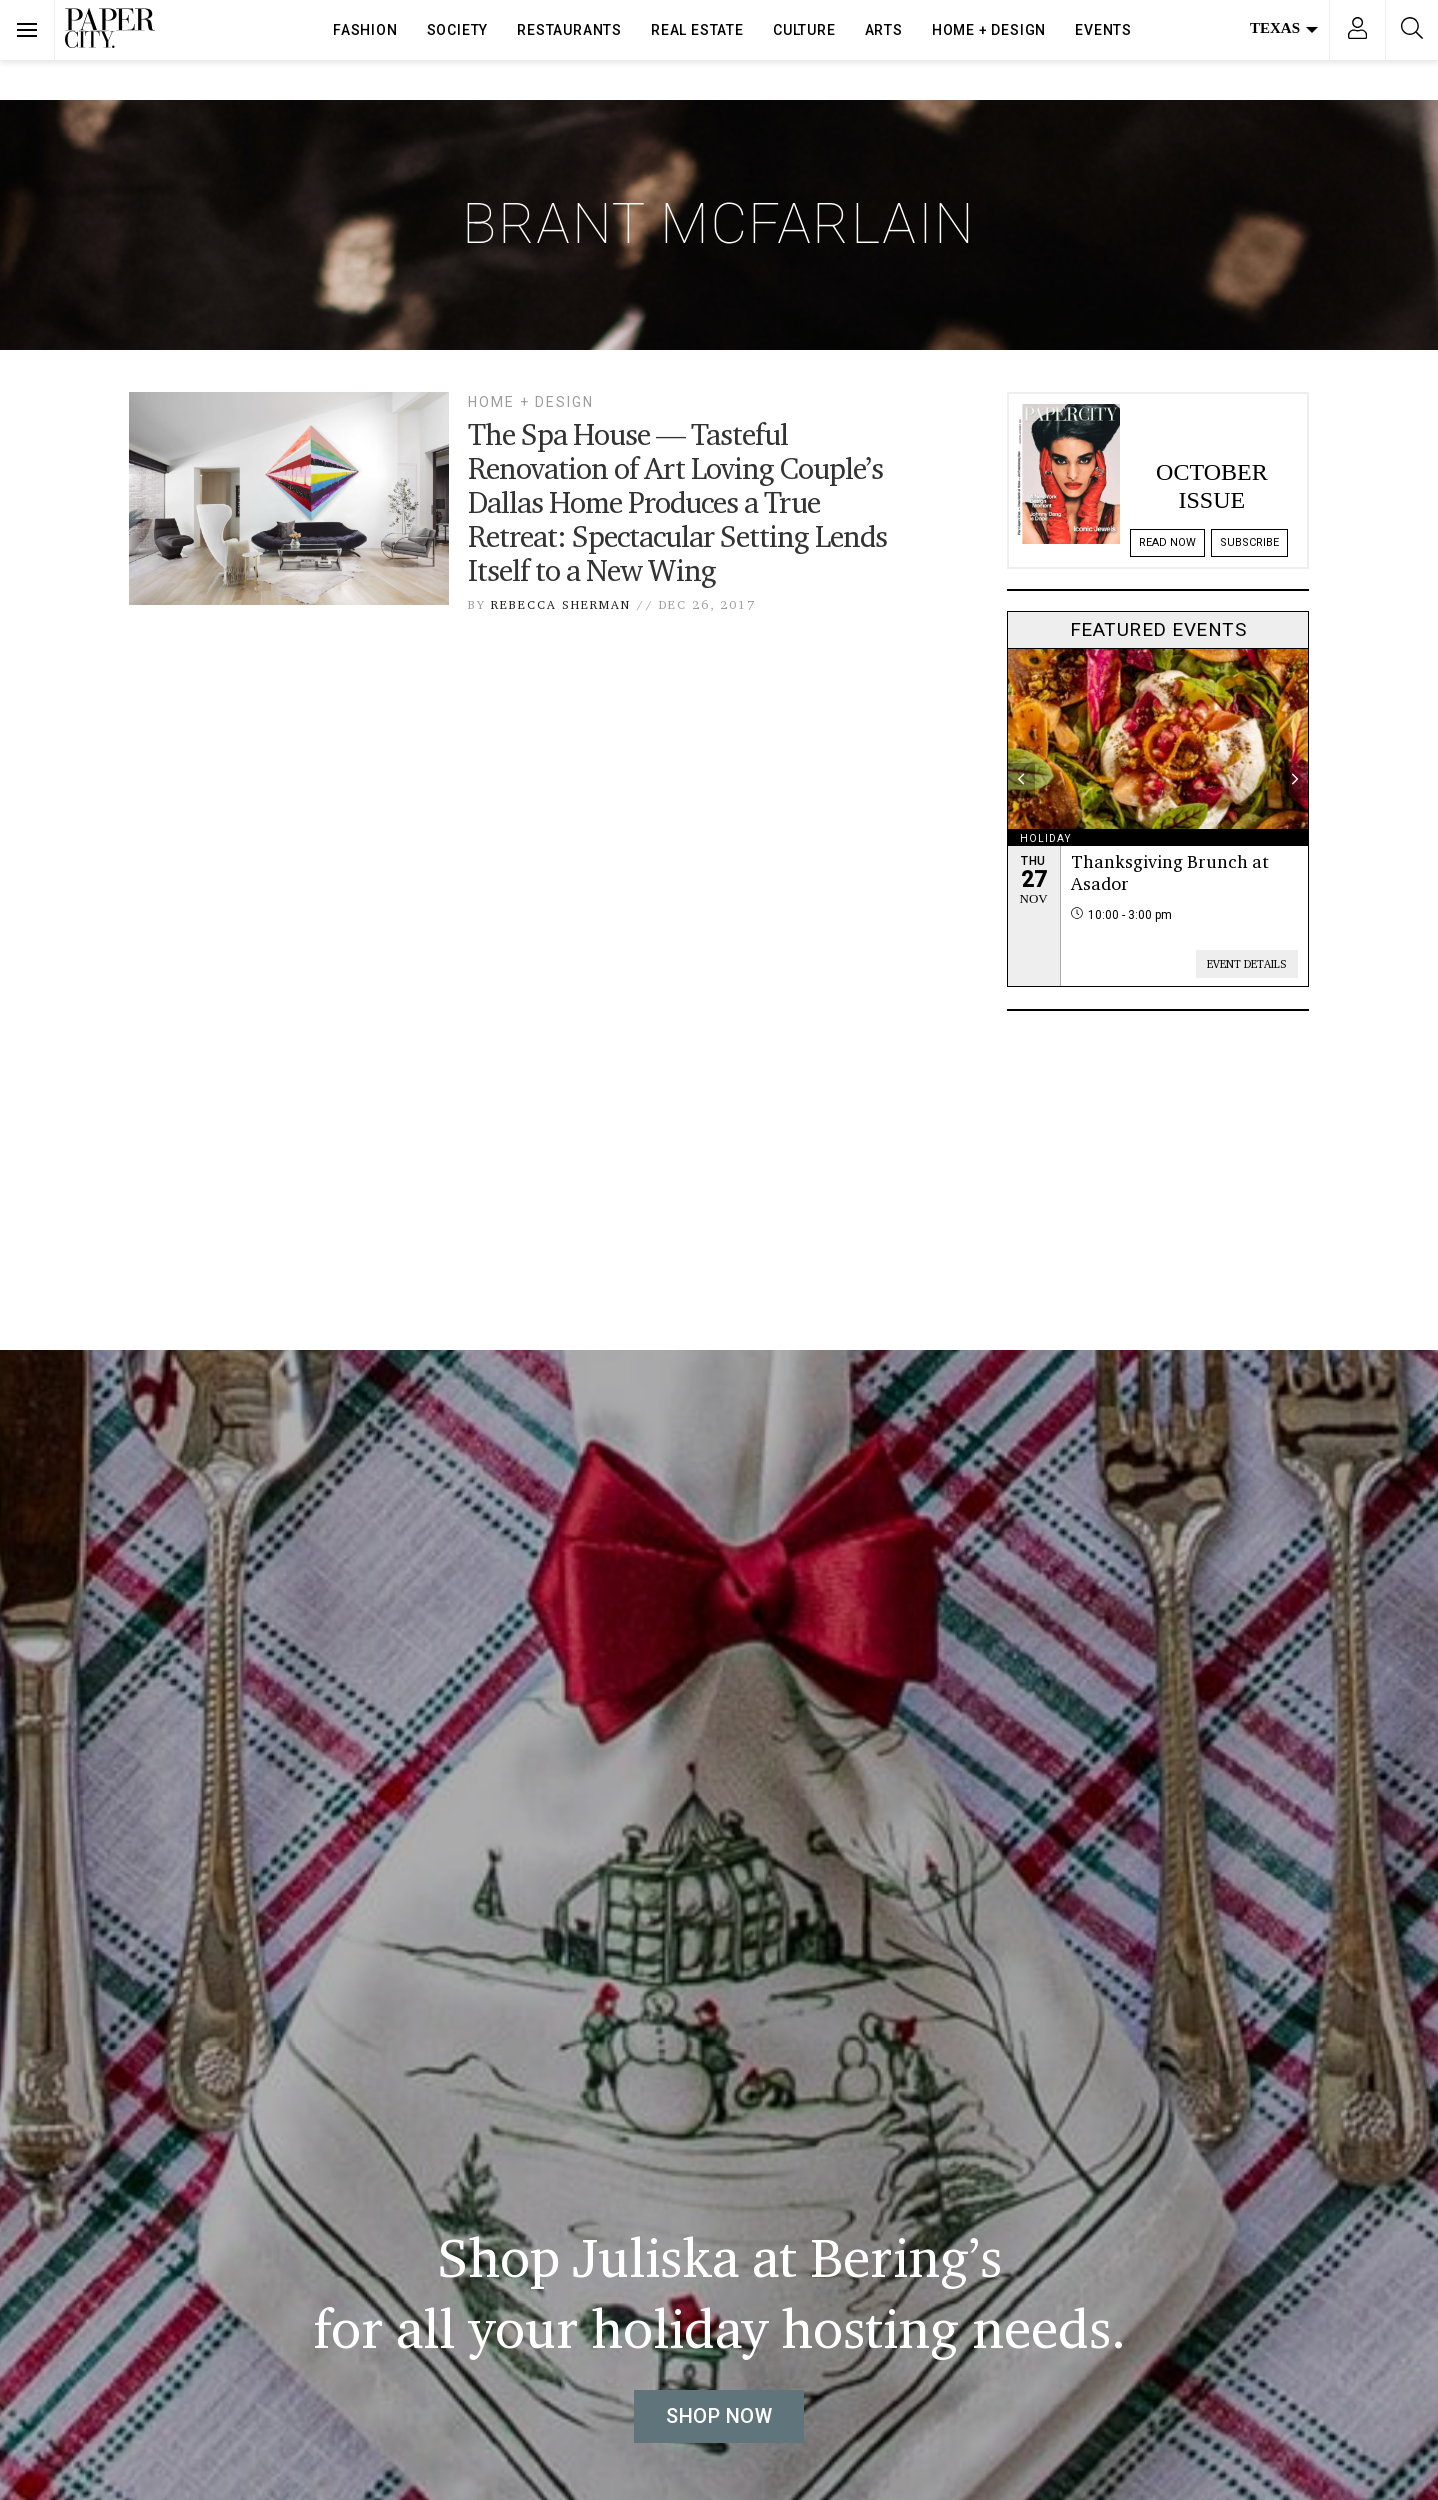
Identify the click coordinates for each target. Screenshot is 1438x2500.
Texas (1284, 28)
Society (458, 30)
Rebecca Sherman (561, 604)
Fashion (365, 30)
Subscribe (1249, 542)
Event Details (1247, 964)
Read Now (1167, 542)
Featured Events (1158, 629)
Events (1103, 30)
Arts (884, 30)
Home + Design (989, 30)
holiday (1046, 838)
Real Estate (697, 30)
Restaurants (569, 30)
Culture (804, 30)
